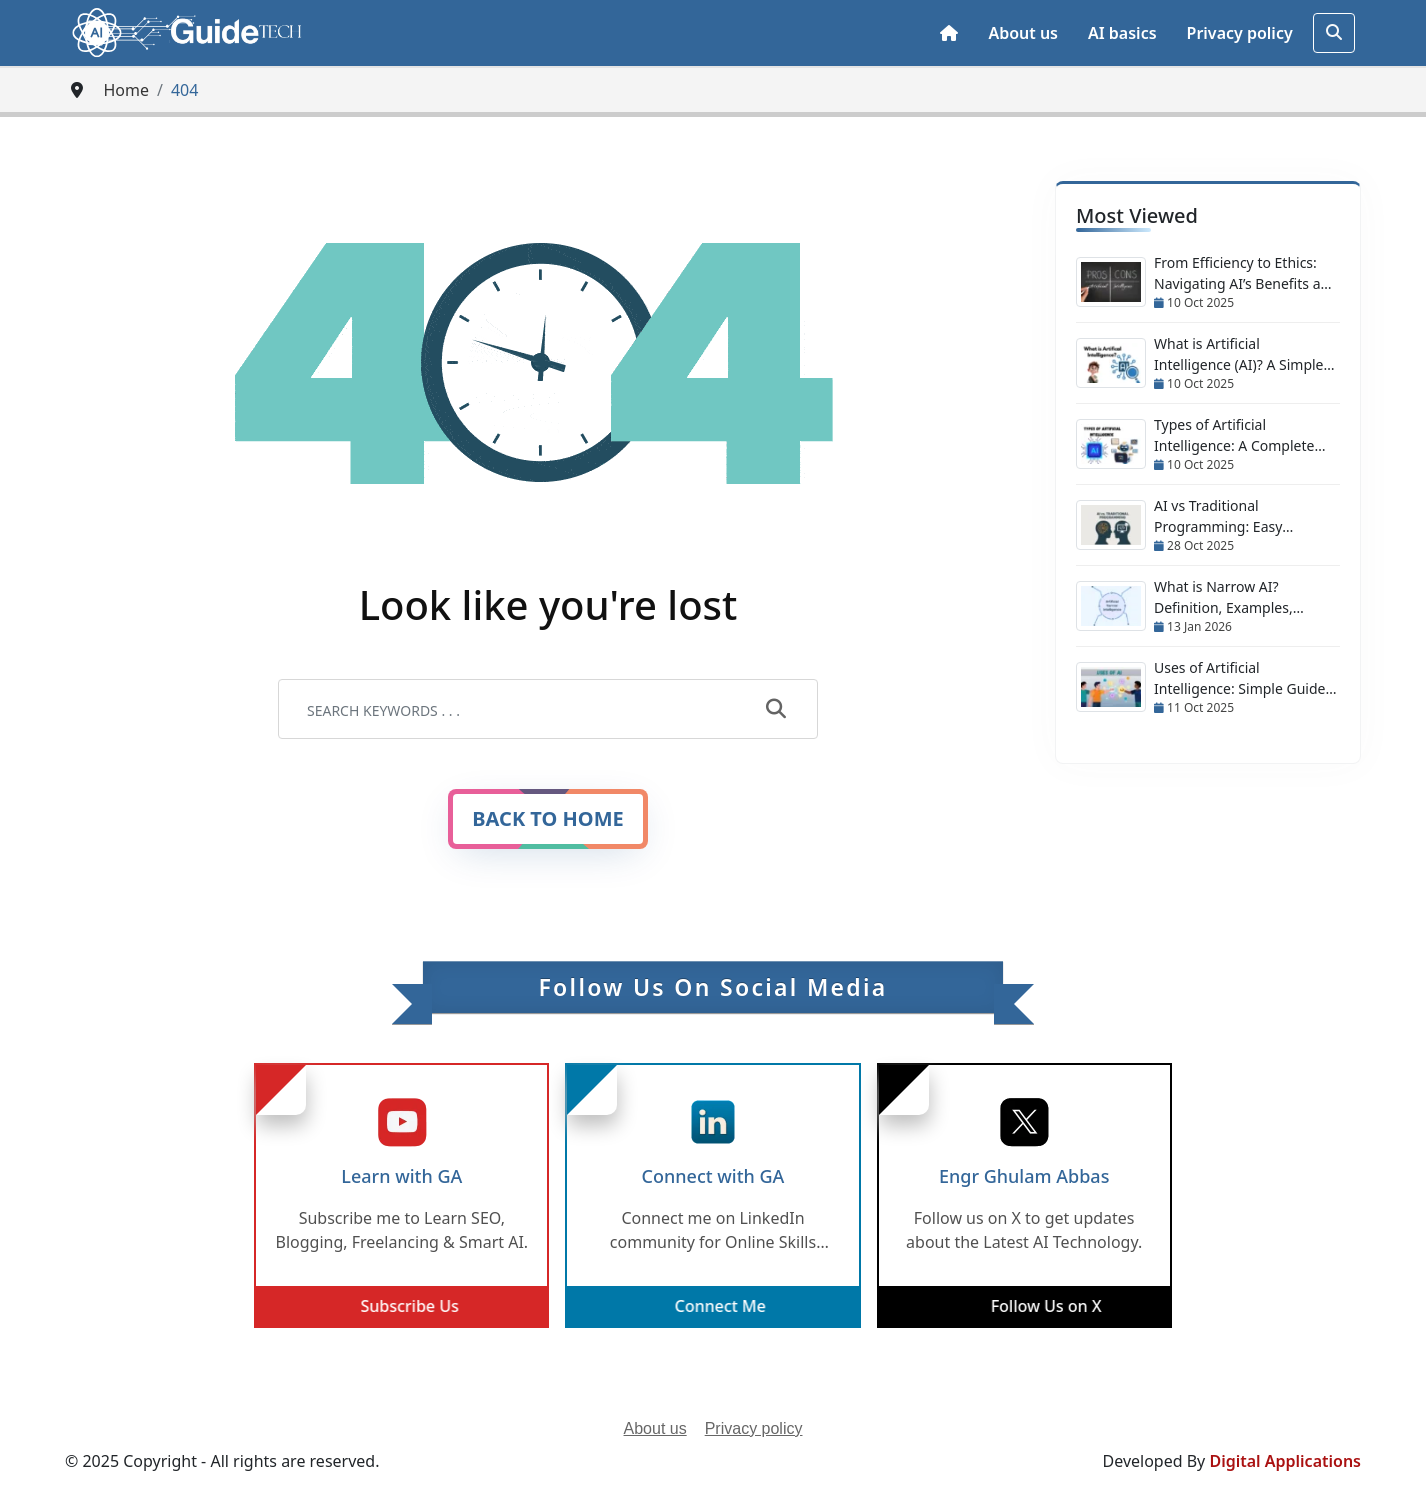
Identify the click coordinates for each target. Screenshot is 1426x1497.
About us (1023, 33)
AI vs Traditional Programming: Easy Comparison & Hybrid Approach (1225, 516)
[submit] (776, 710)
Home (126, 90)
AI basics (1122, 33)
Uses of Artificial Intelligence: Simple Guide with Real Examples (1239, 678)
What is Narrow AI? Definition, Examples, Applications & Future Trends (1224, 597)
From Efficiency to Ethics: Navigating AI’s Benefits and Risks (1246, 273)
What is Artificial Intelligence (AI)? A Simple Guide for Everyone (1239, 354)
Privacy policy (1240, 33)
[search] (1334, 33)
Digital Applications (1285, 1461)
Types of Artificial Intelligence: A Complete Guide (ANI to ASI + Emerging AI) (1234, 435)
